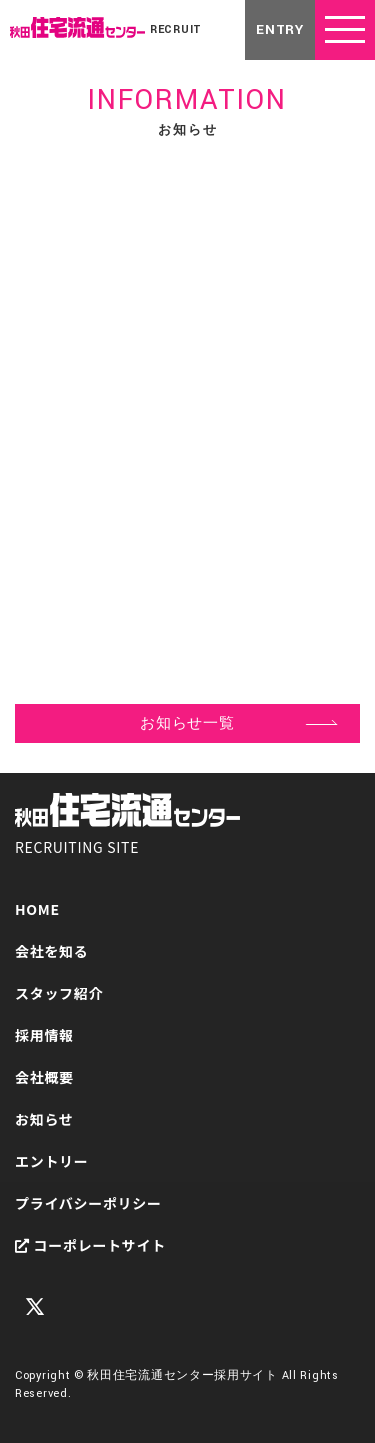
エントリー (52, 1161)
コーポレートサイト (90, 1245)
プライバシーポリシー (88, 1203)
